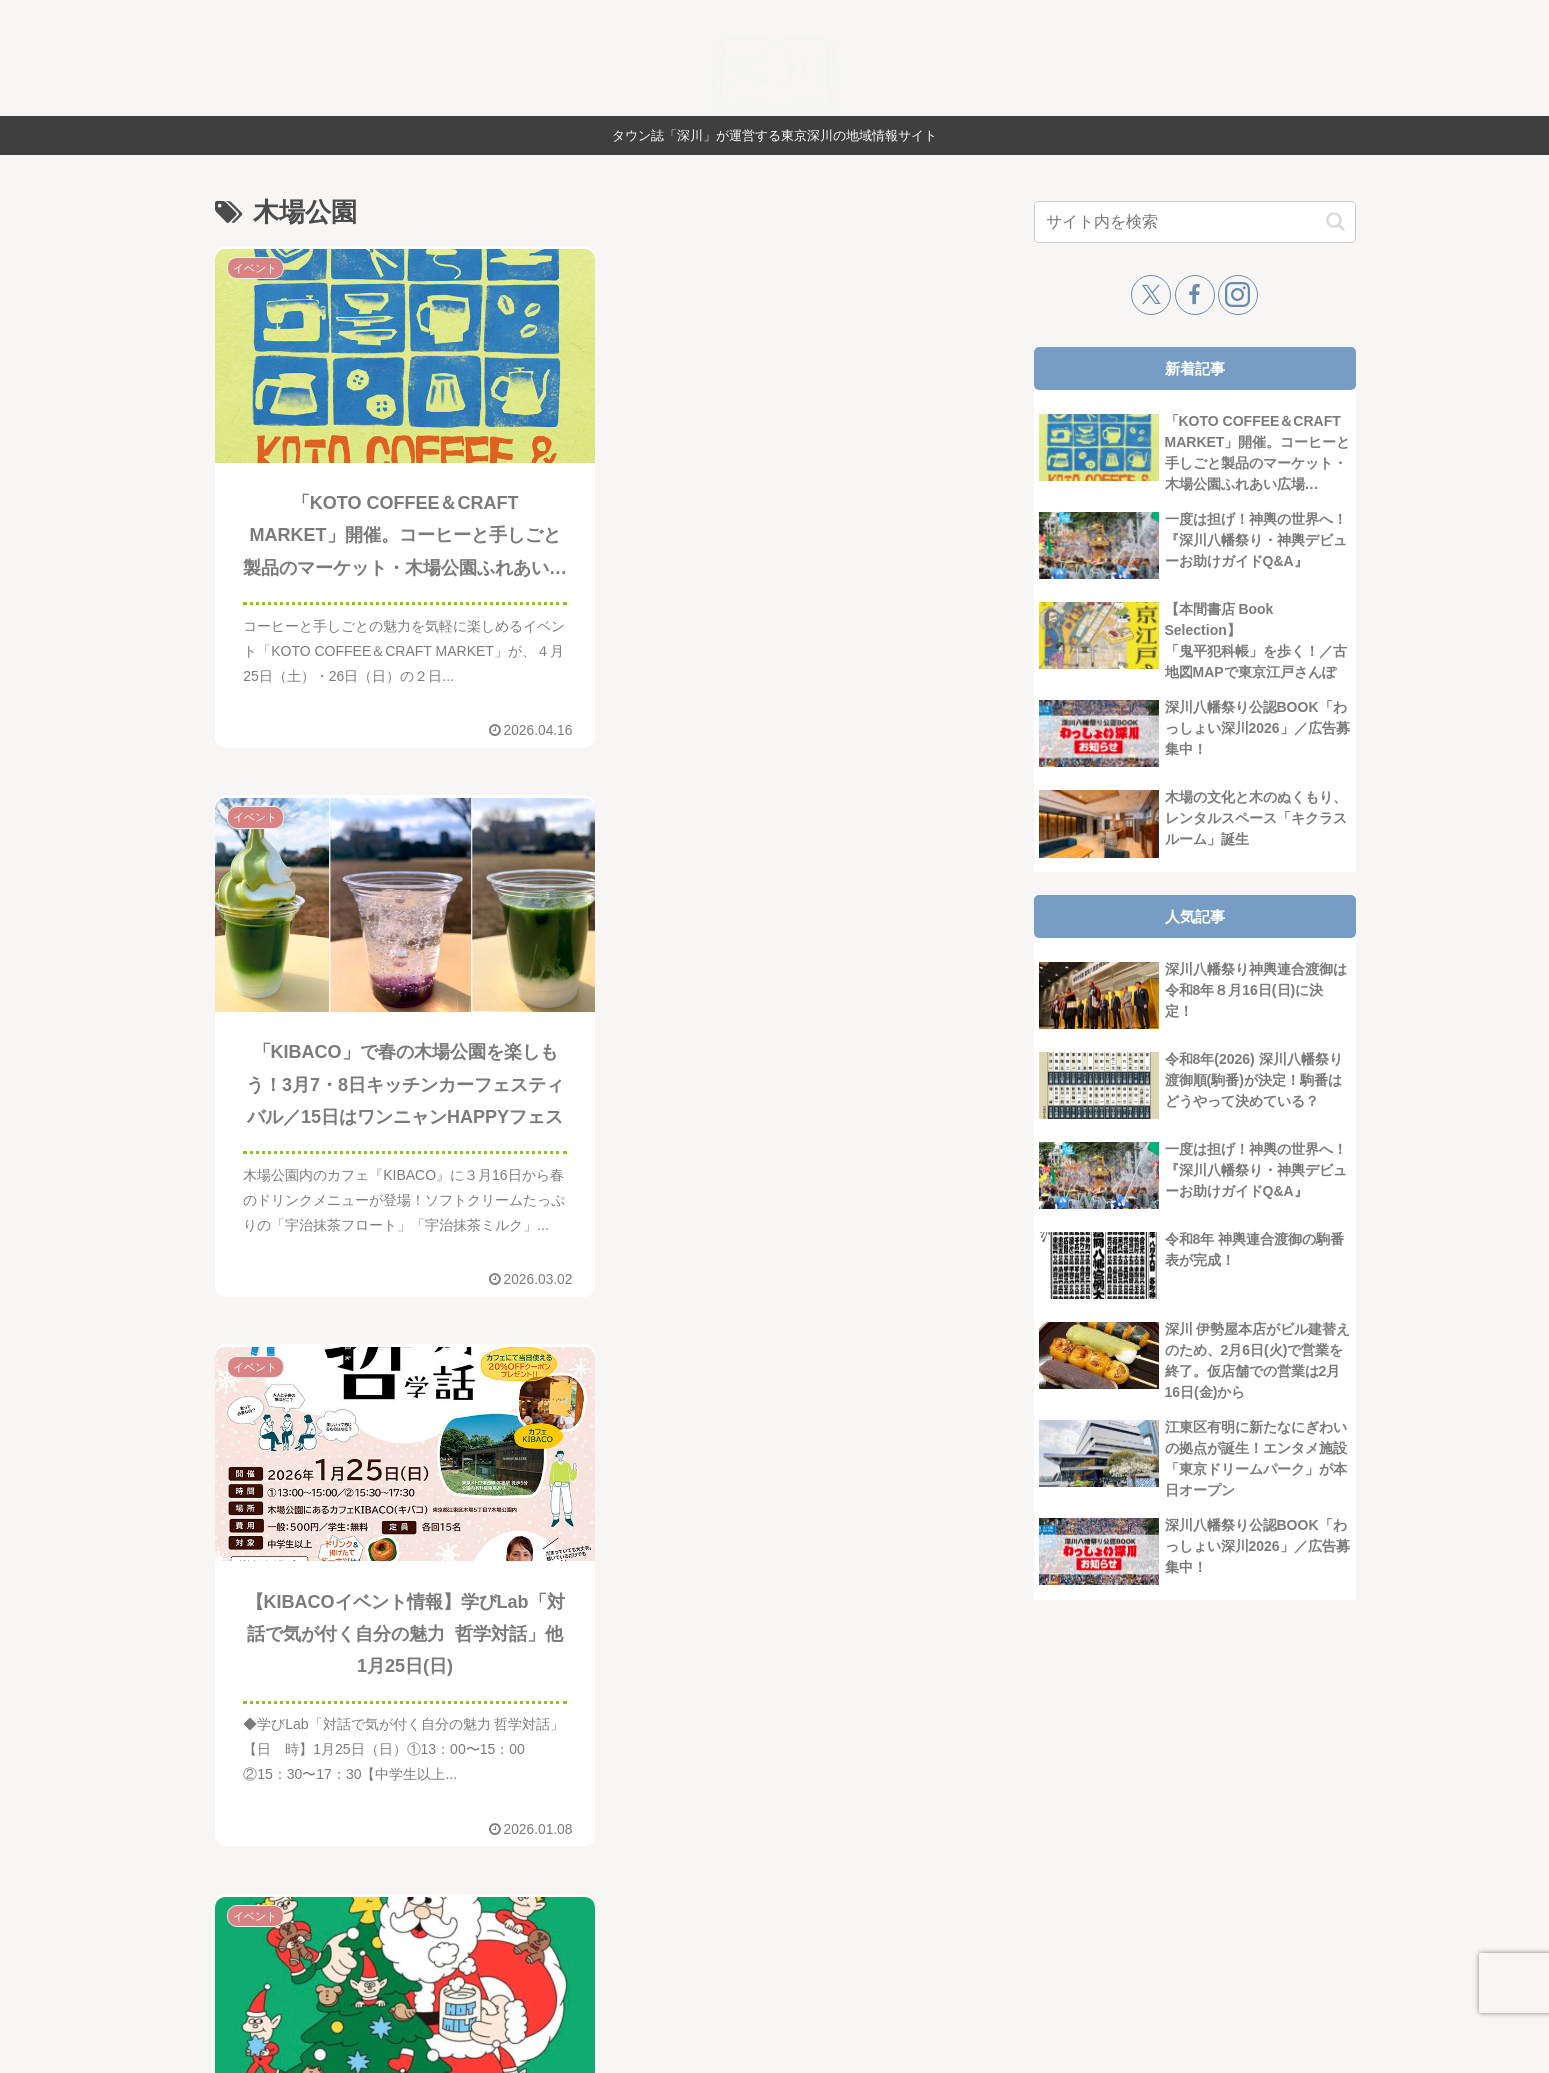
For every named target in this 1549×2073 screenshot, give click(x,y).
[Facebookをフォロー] (1195, 295)
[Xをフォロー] (1151, 295)
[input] (1195, 222)
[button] (1335, 221)
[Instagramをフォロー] (1238, 295)
